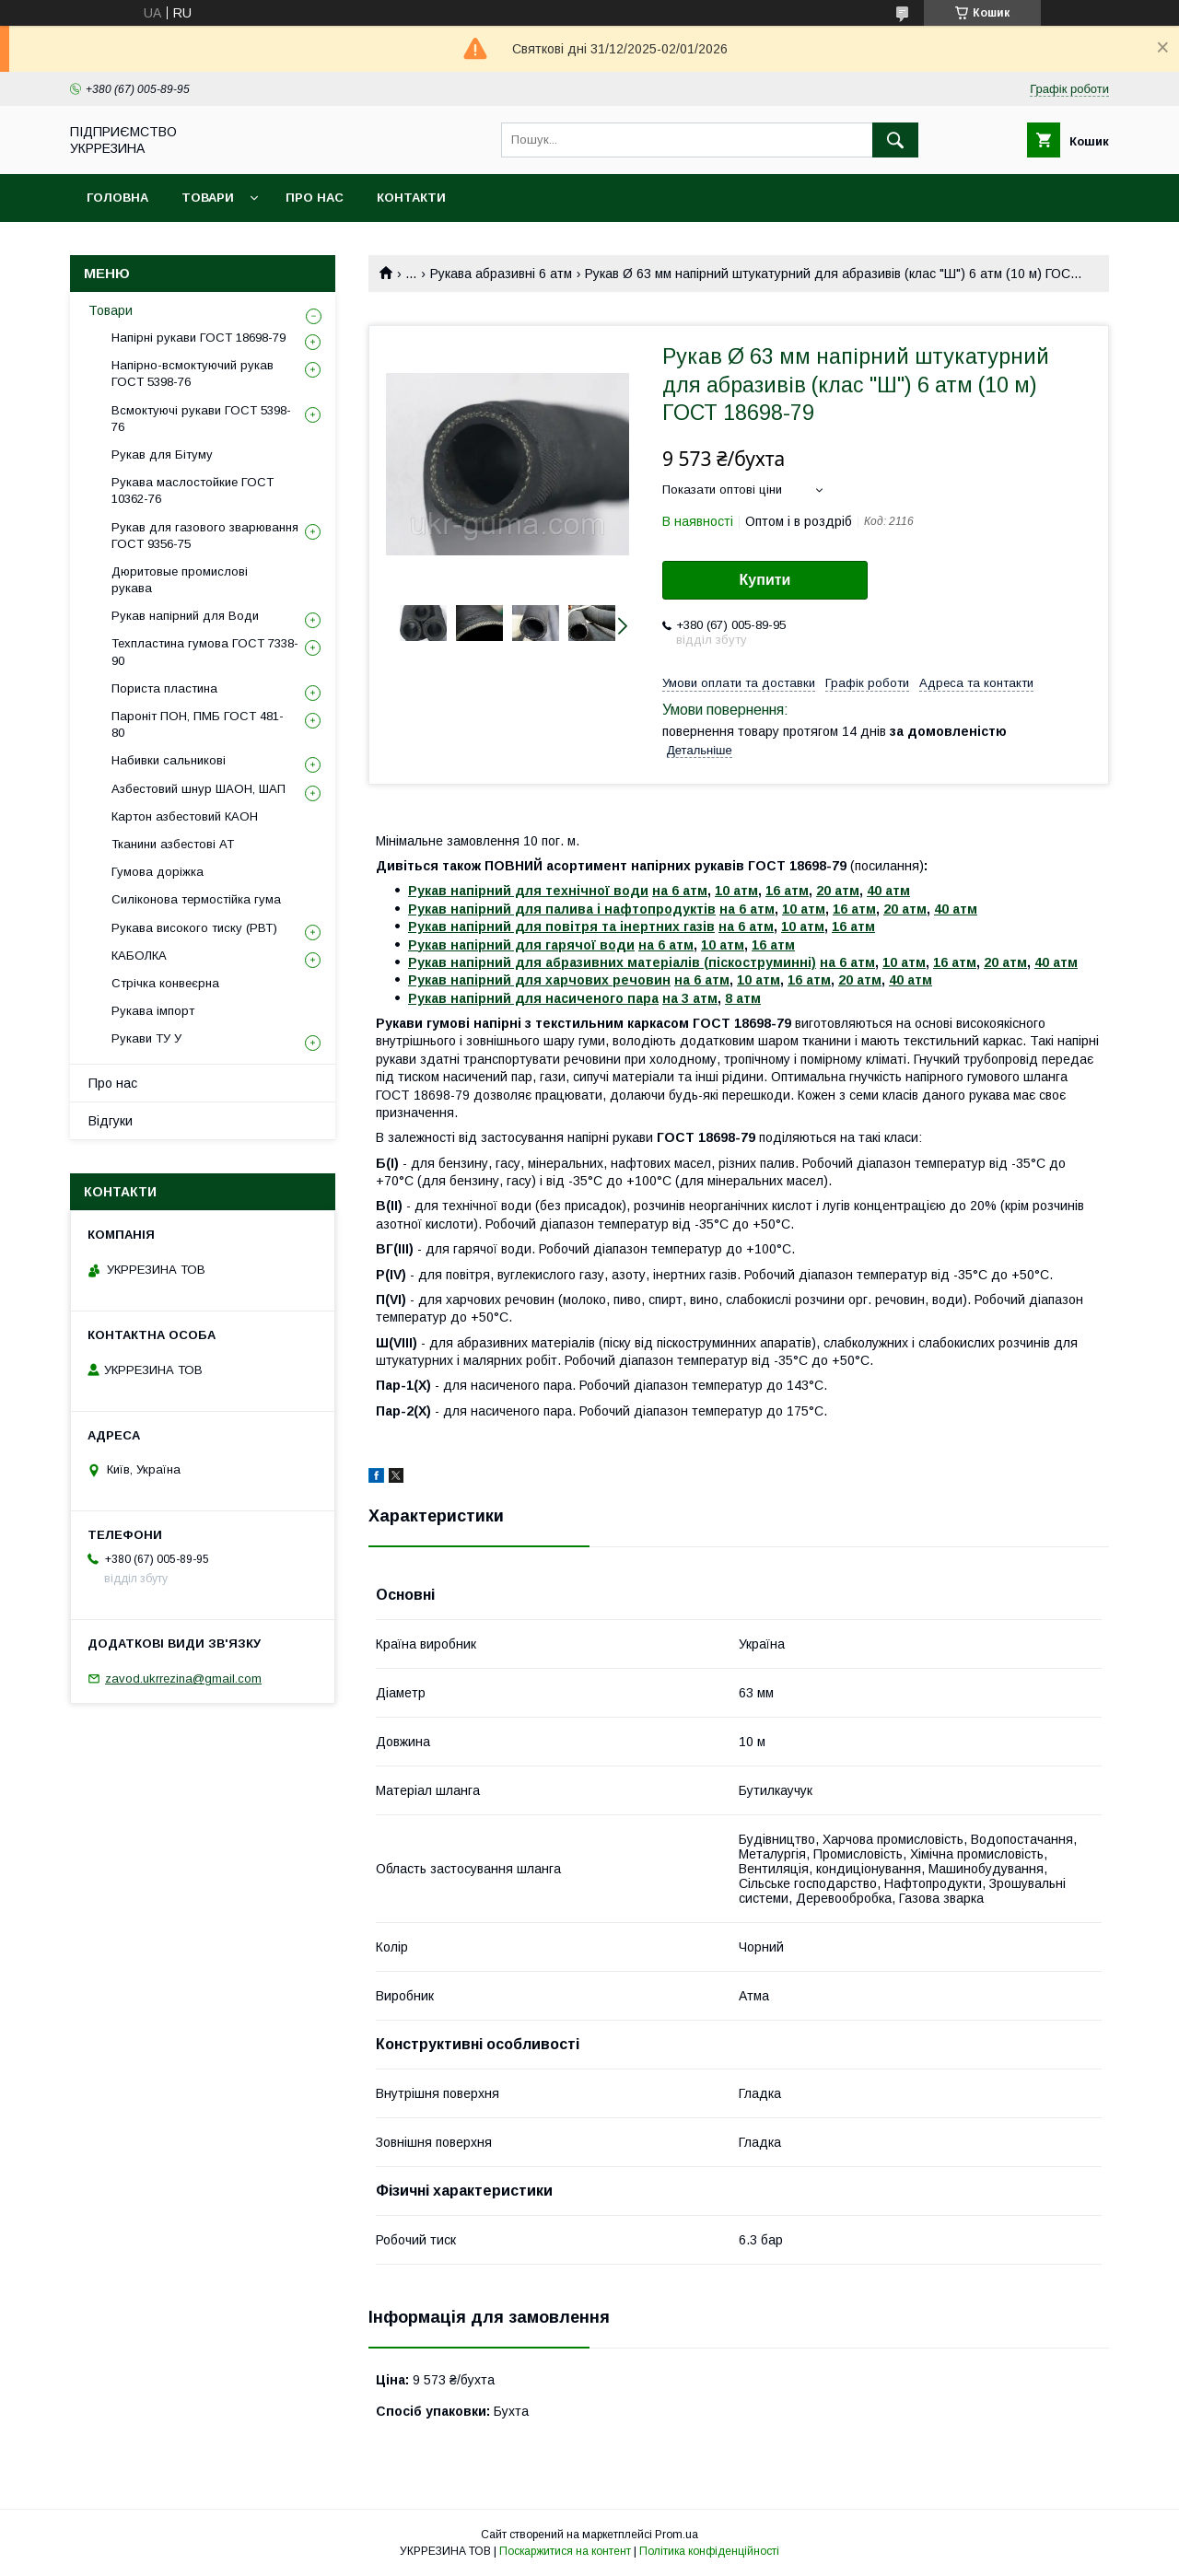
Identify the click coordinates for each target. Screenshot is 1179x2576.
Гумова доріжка (157, 872)
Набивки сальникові (168, 760)
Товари (207, 197)
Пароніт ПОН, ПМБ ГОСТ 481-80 (197, 724)
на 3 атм (690, 998)
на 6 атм (679, 890)
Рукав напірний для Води (185, 616)
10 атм (736, 890)
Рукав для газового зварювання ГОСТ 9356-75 (204, 535)
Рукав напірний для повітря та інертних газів (561, 926)
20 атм (837, 890)
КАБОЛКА (139, 955)
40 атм (888, 890)
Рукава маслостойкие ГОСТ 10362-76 (192, 490)
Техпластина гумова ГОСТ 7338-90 (204, 651)
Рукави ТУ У (146, 1038)
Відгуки (110, 1120)
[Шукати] (895, 139)
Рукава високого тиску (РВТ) (194, 928)
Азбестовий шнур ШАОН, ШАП (198, 789)
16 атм (787, 890)
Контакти (411, 197)
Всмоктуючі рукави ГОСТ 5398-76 (201, 418)
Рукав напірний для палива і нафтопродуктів (562, 909)
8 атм (743, 998)
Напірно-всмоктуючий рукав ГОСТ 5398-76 (192, 373)
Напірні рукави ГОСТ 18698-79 (198, 337)
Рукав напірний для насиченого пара (533, 998)
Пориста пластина (164, 688)
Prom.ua (676, 2534)
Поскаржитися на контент (565, 2551)
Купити (765, 580)
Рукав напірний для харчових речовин (539, 980)
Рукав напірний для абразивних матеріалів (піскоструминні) (612, 962)
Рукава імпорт (152, 1011)
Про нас (315, 197)
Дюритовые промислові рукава (179, 580)
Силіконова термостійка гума (196, 899)
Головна (117, 197)
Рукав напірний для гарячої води (521, 945)
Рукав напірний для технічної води (528, 890)
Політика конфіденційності (709, 2551)
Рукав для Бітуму (162, 454)
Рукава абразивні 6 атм (501, 273)
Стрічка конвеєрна (165, 983)
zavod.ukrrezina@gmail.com (183, 1678)
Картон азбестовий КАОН (184, 816)
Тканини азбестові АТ (172, 844)
